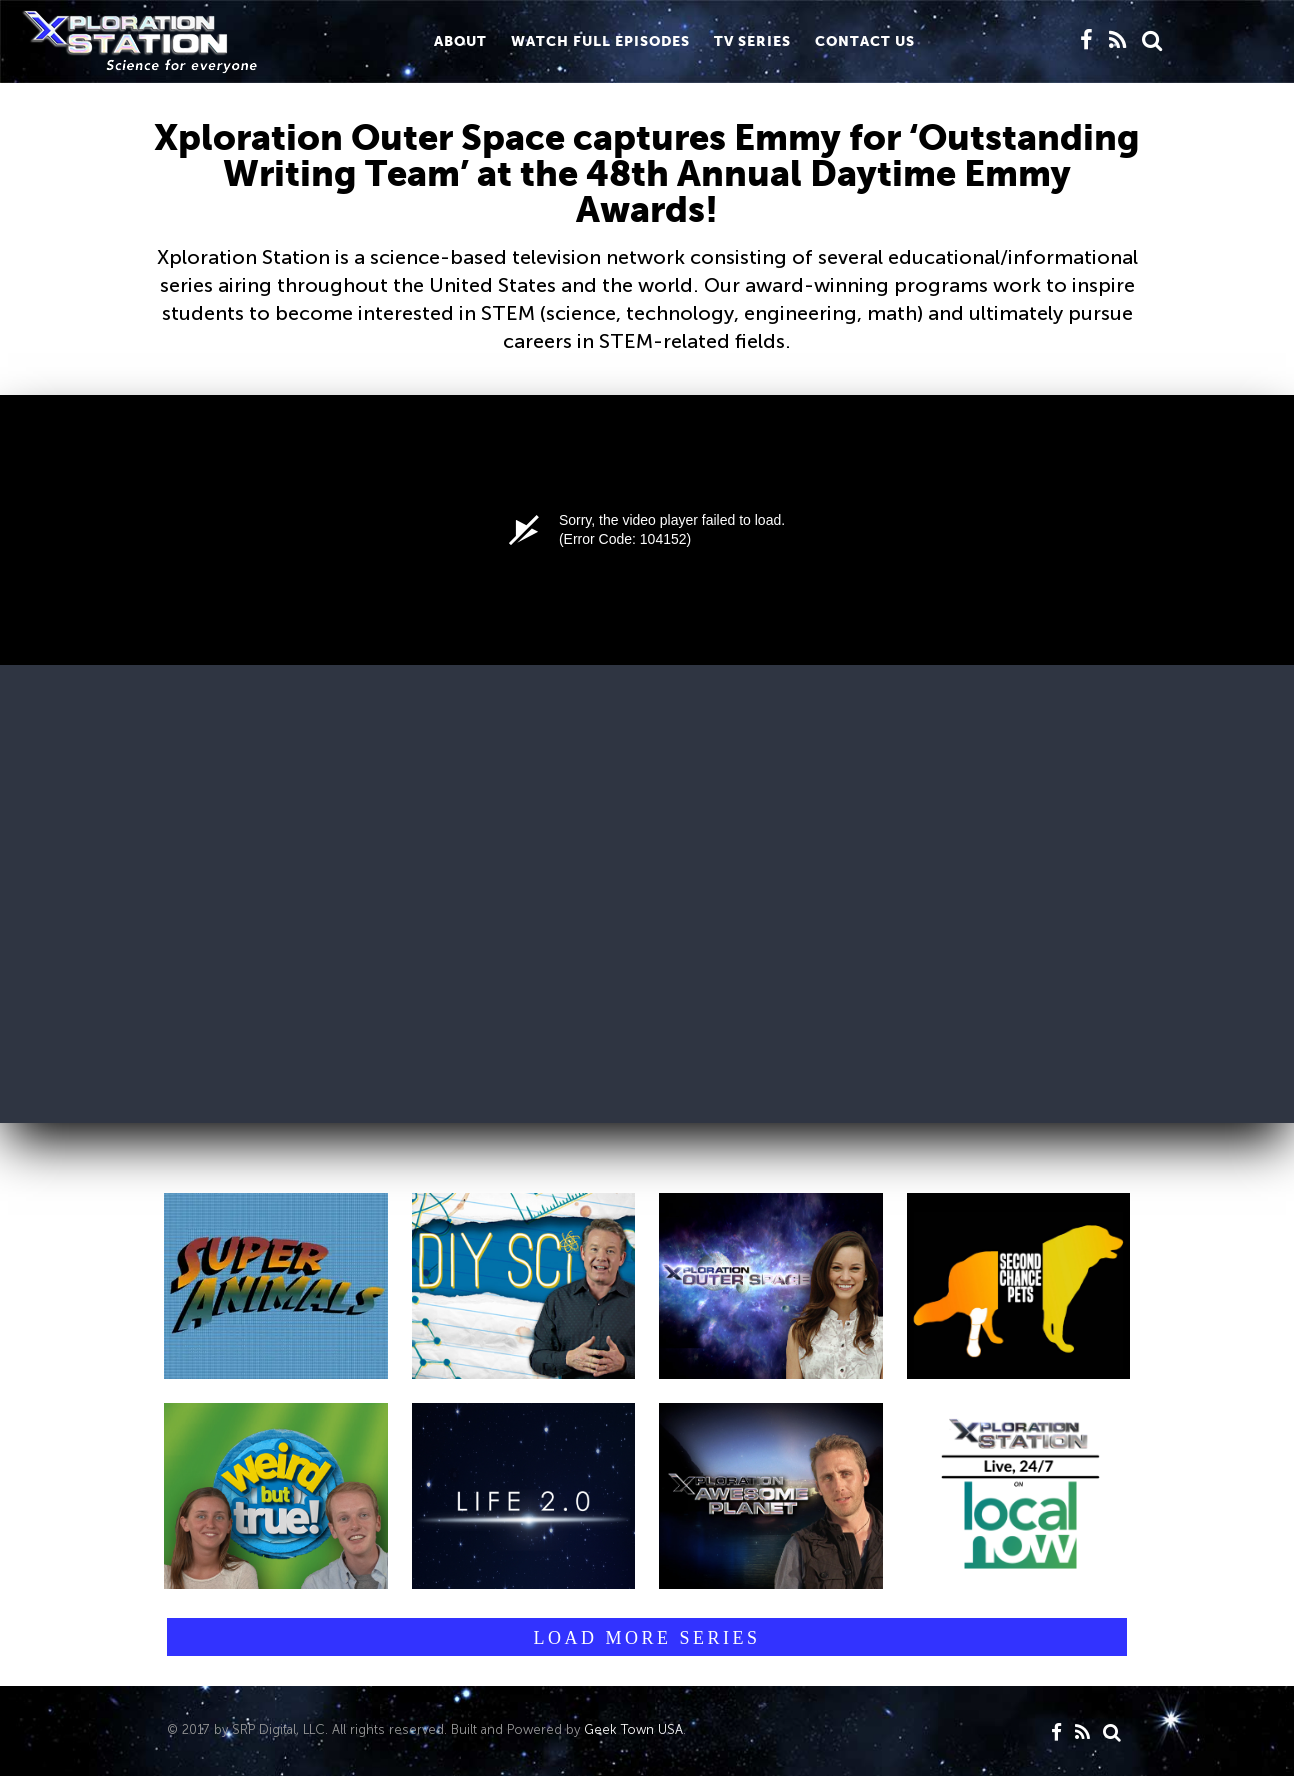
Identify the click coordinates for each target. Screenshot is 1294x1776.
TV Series (752, 41)
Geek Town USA (633, 1729)
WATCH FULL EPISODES (600, 41)
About (460, 41)
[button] (276, 1286)
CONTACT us (865, 41)
